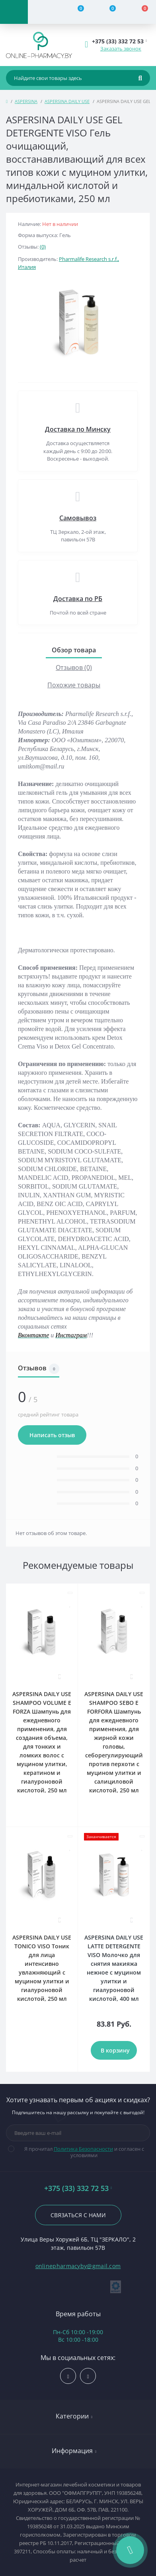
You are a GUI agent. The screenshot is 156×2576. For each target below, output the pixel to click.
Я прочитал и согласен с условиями (81, 2152)
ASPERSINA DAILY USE (67, 101)
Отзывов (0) (74, 667)
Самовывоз (77, 518)
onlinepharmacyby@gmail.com (78, 2266)
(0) (43, 246)
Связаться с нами (78, 2215)
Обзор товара (74, 650)
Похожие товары (73, 685)
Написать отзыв (52, 1435)
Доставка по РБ (77, 598)
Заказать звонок (120, 48)
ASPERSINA (26, 101)
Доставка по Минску (78, 429)
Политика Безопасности (83, 2148)
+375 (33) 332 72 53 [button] (78, 2188)
